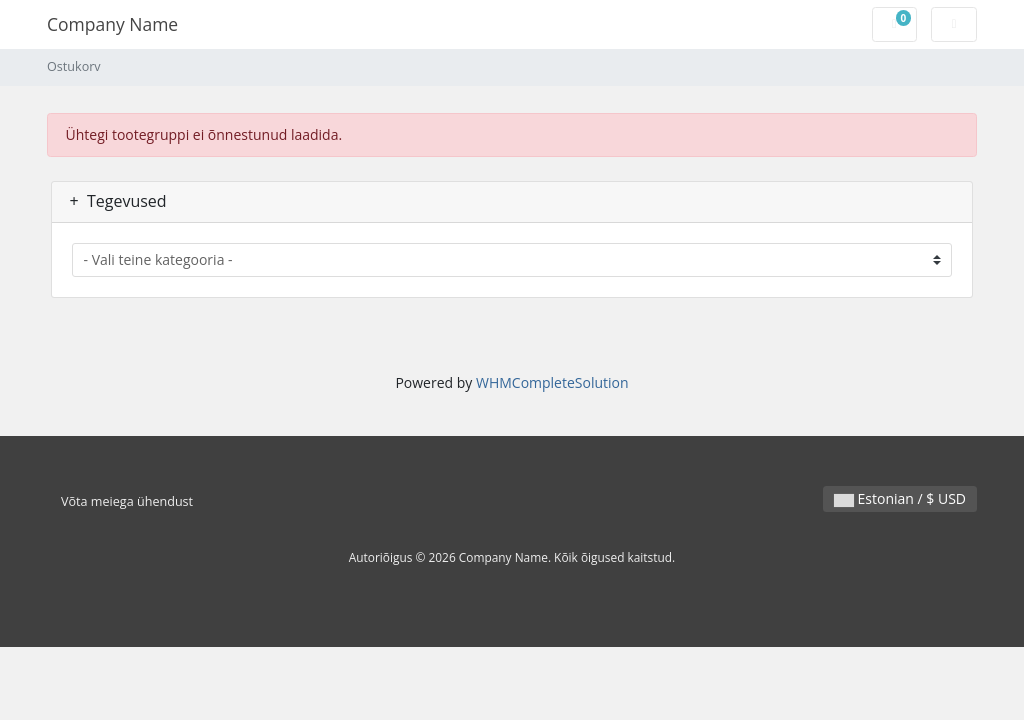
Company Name (112, 24)
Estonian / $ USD (900, 498)
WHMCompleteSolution (552, 382)
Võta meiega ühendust (127, 501)
